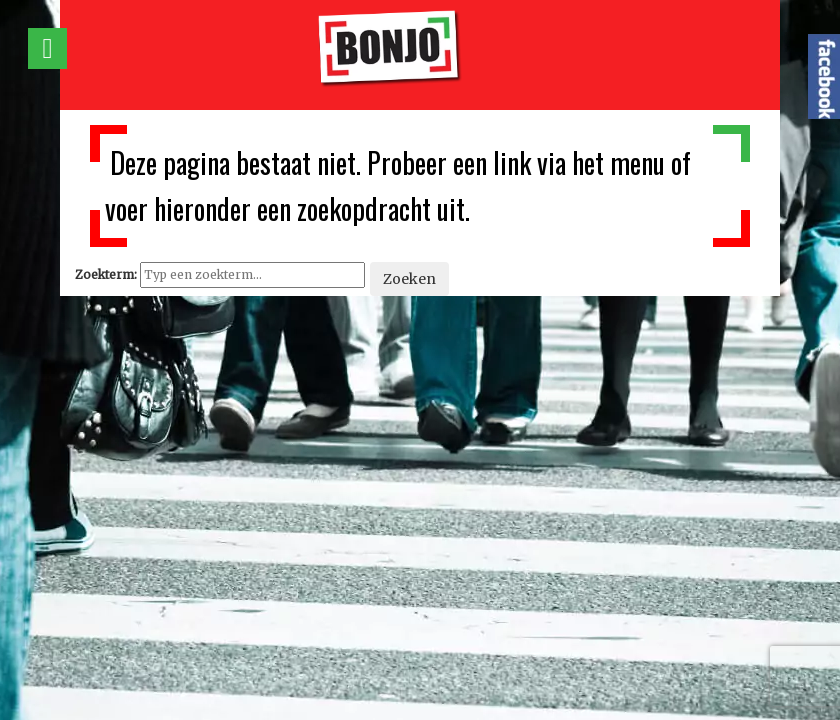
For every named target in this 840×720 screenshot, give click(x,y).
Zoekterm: (106, 274)
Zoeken (409, 279)
